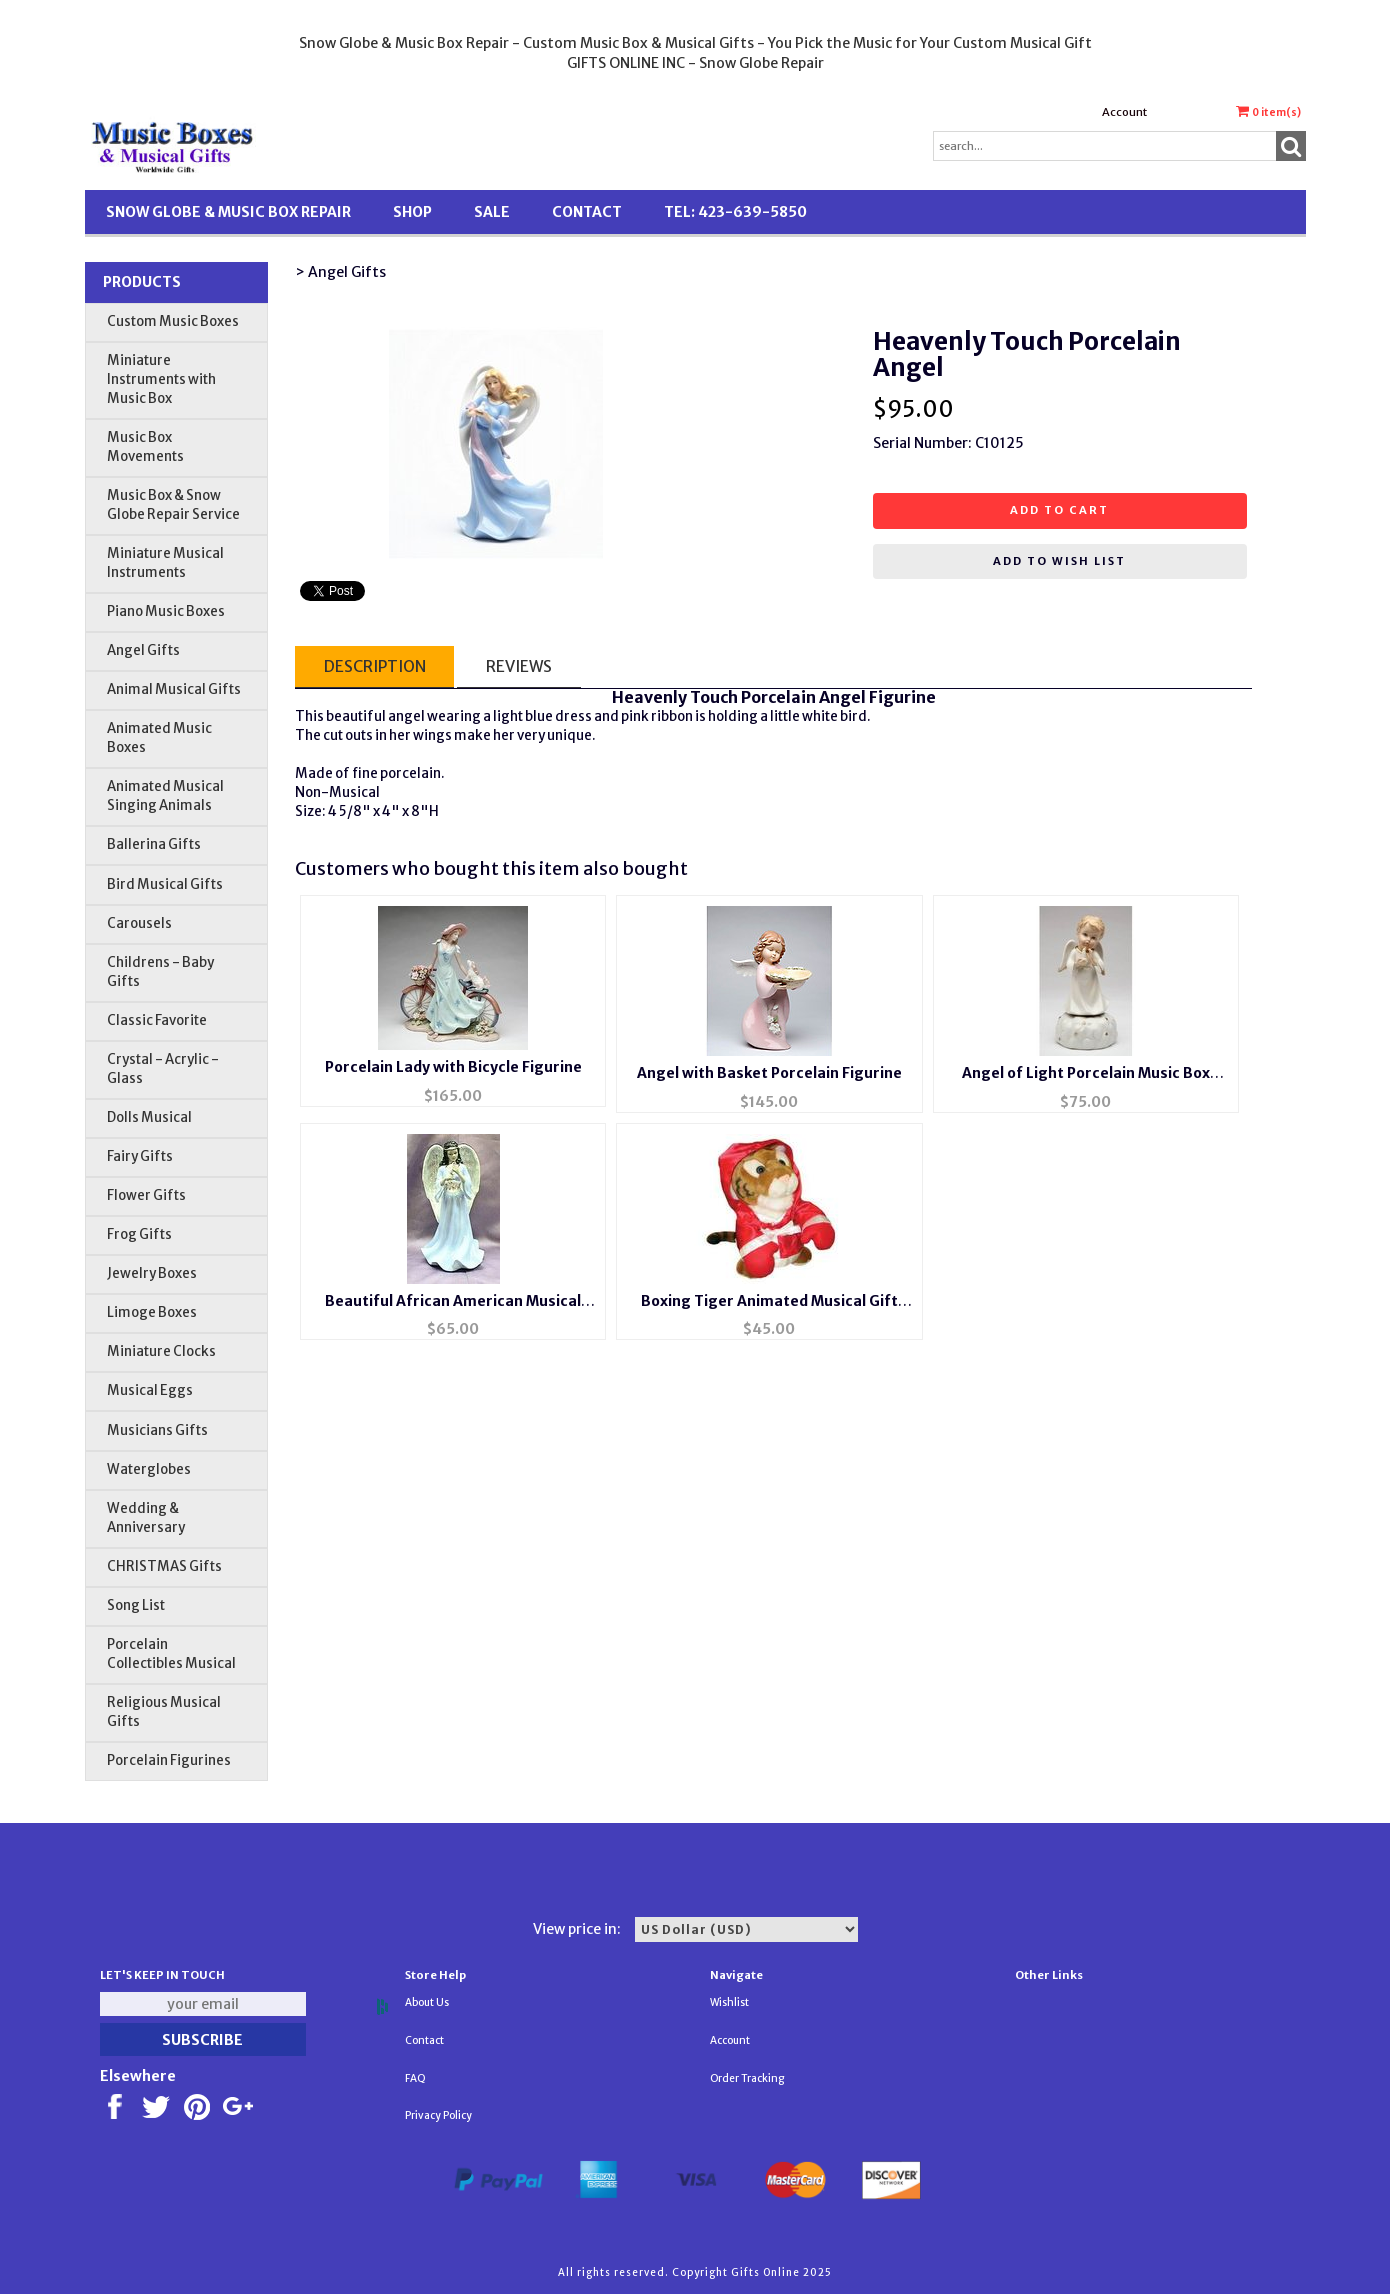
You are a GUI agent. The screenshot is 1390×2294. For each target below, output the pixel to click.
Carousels (139, 923)
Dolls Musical (149, 1117)
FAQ (415, 2078)
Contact (587, 212)
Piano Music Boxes (166, 611)
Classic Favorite (157, 1020)
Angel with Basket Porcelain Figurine (769, 1073)
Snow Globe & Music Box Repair (228, 212)
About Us (427, 2002)
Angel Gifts (143, 650)
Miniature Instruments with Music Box (161, 379)
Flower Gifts (146, 1195)
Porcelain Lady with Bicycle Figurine (453, 1067)
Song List (136, 1605)
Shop (412, 212)
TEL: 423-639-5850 (735, 212)
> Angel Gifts (340, 272)
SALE (492, 212)
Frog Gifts (139, 1234)
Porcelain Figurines (169, 1760)
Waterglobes (149, 1469)
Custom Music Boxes (173, 321)
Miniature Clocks (161, 1351)
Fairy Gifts (140, 1156)
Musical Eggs (150, 1390)
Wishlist (729, 2002)
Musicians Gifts (157, 1430)
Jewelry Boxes (152, 1273)
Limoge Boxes (152, 1312)
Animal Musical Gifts (174, 689)
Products (142, 282)
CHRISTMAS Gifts (164, 1566)
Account (1124, 112)
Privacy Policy (438, 2115)
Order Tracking (747, 2078)
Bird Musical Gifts (165, 884)
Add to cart (1059, 510)
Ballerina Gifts (154, 844)
